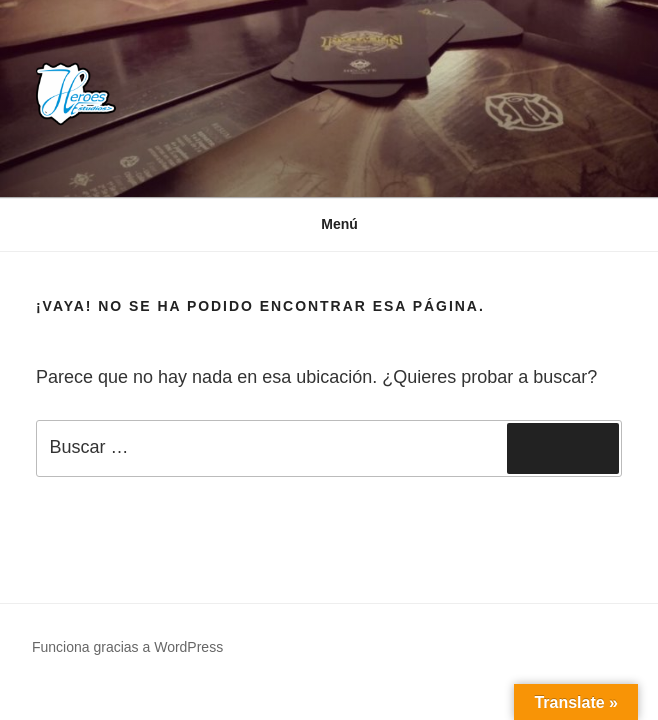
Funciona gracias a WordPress (127, 647)
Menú (329, 224)
